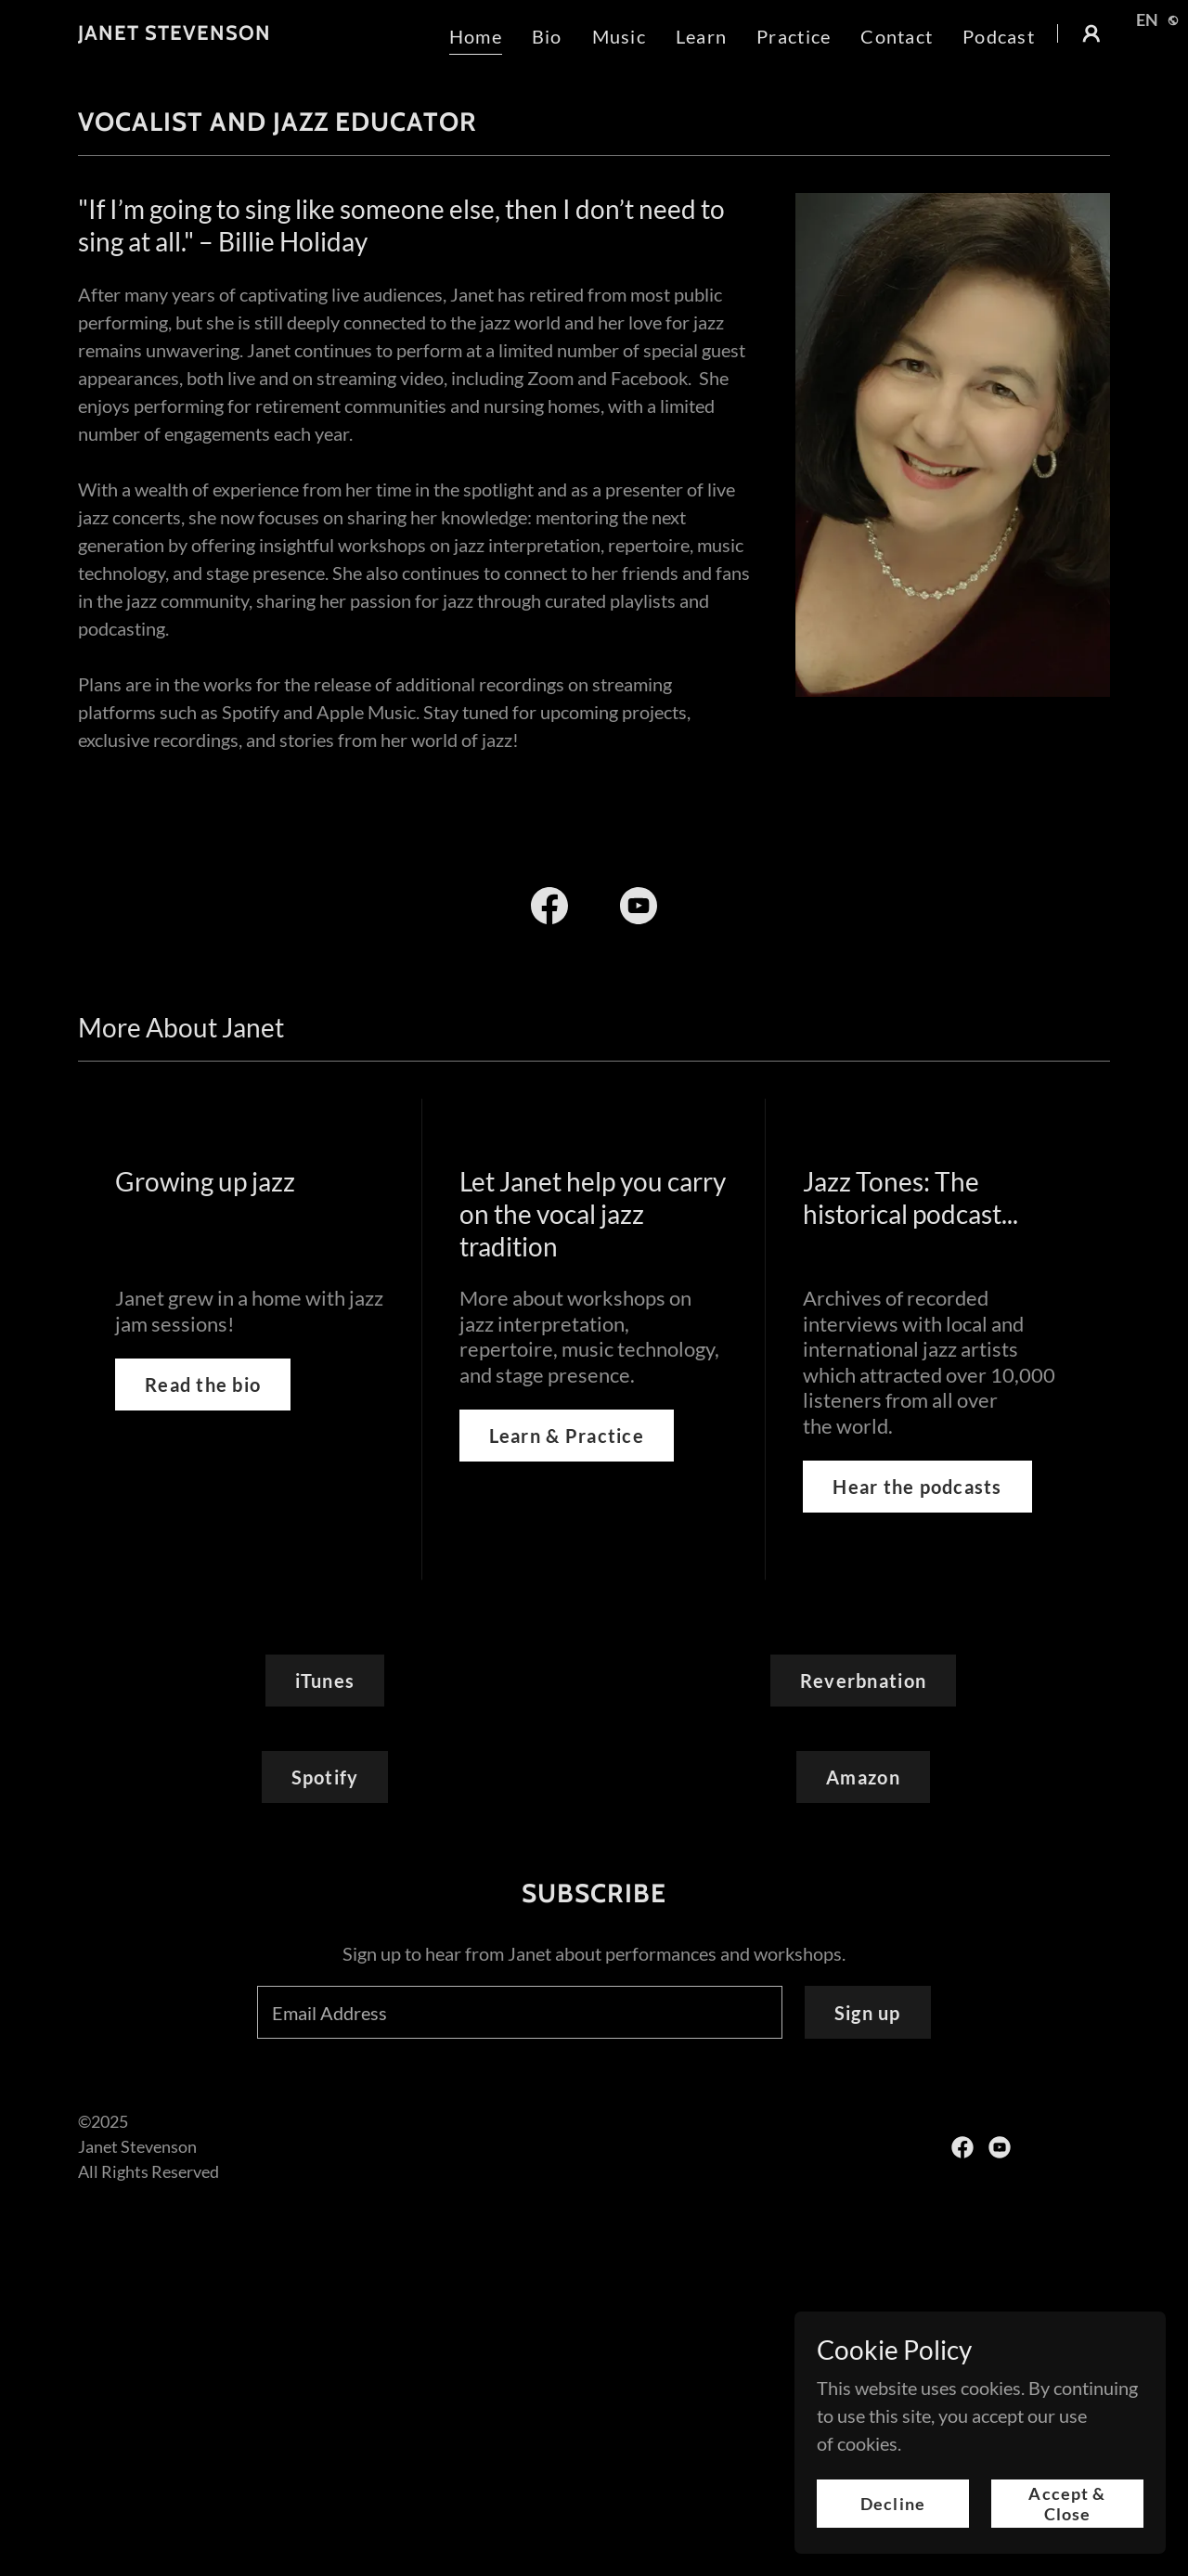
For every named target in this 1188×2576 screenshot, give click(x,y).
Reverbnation (863, 1680)
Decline (892, 2503)
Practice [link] (793, 36)
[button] (1091, 33)
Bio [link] (547, 36)
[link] (174, 32)
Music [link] (619, 36)
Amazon (863, 1777)
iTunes (325, 1680)
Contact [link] (896, 36)
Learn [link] (701, 36)
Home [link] (475, 36)
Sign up (867, 2013)
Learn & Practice (566, 1435)
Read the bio (203, 1384)
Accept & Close (1066, 2503)
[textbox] (519, 2012)
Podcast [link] (998, 36)
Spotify (325, 1777)
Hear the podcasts (917, 1486)
